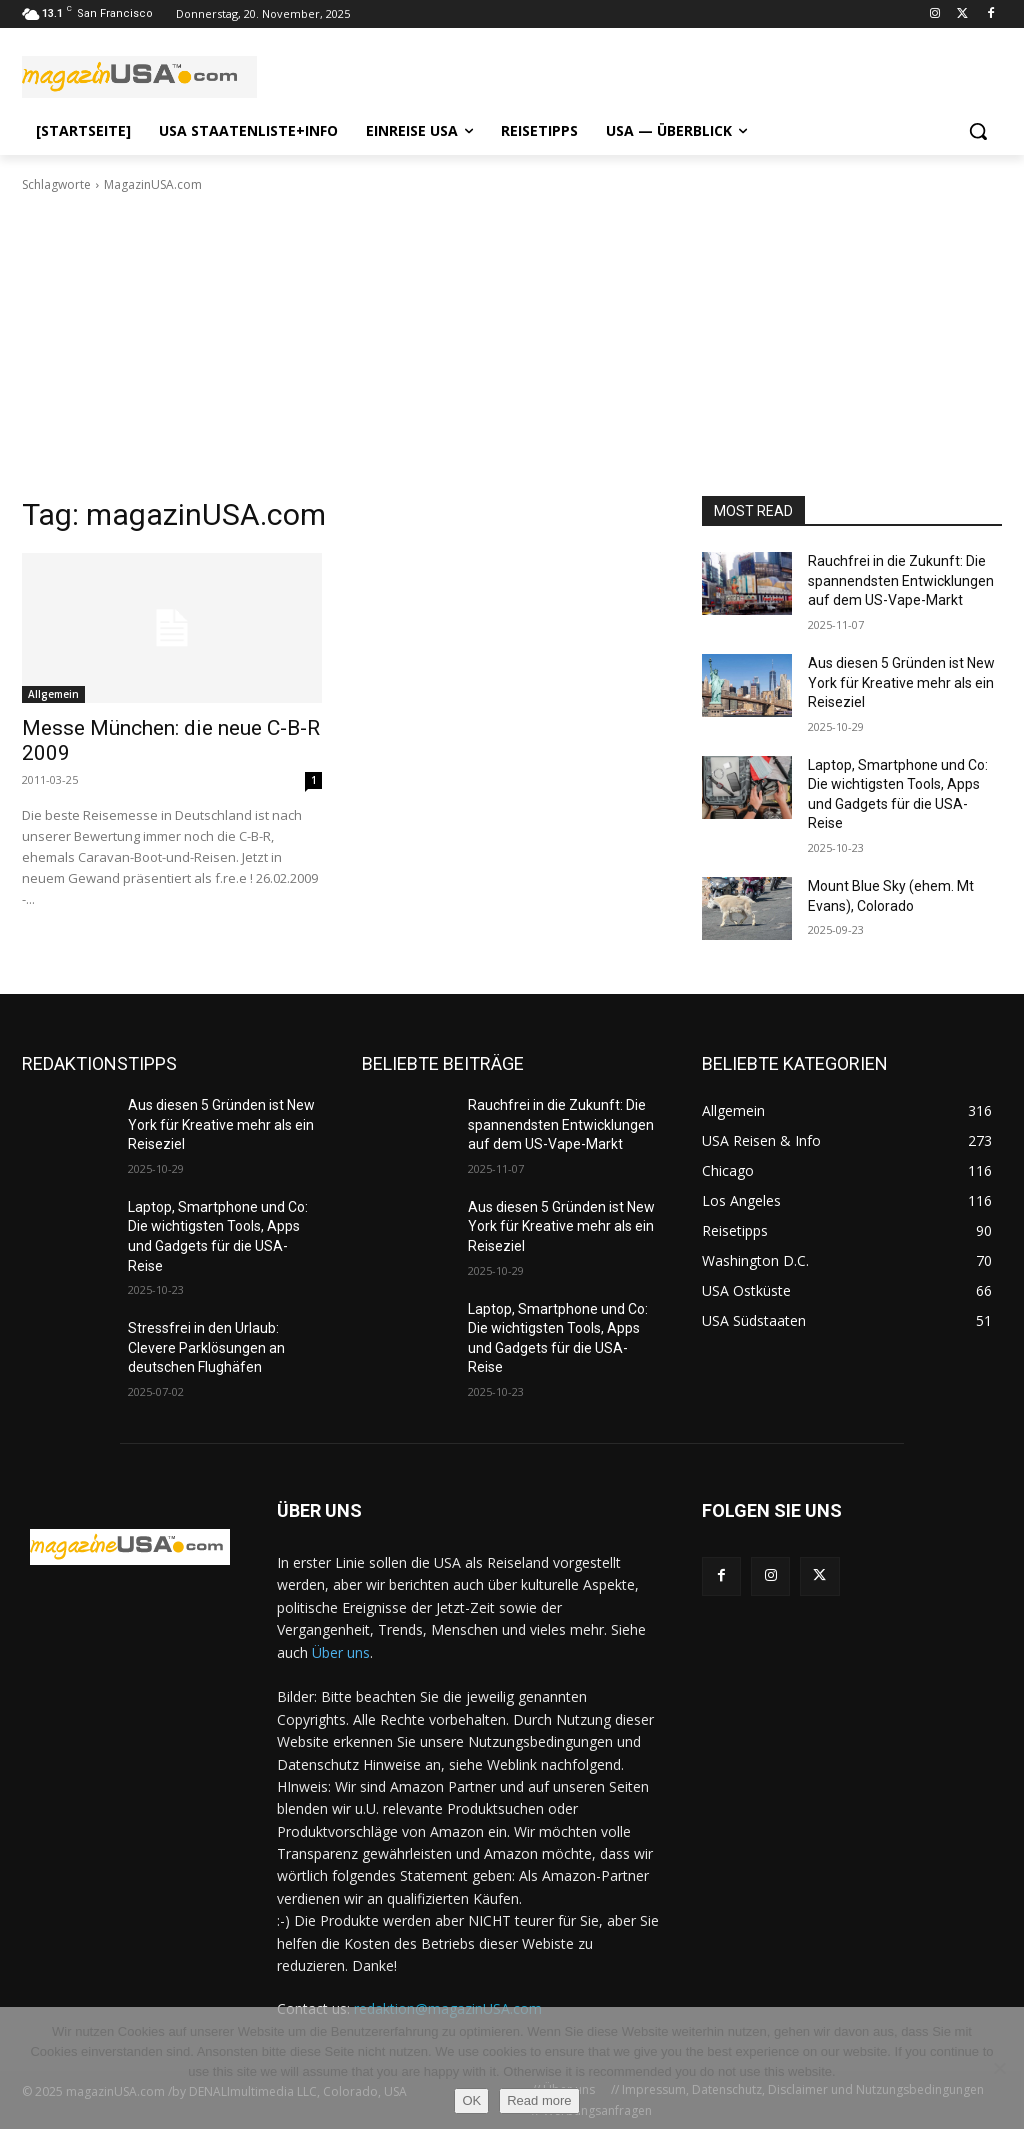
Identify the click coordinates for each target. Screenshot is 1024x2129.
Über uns (341, 1652)
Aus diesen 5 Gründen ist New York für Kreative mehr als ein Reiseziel (901, 682)
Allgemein (53, 694)
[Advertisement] (512, 345)
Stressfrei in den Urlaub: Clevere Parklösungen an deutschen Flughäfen (206, 1347)
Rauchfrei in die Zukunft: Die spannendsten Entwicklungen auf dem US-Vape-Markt (901, 580)
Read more (539, 2100)
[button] (978, 131)
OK (471, 2100)
